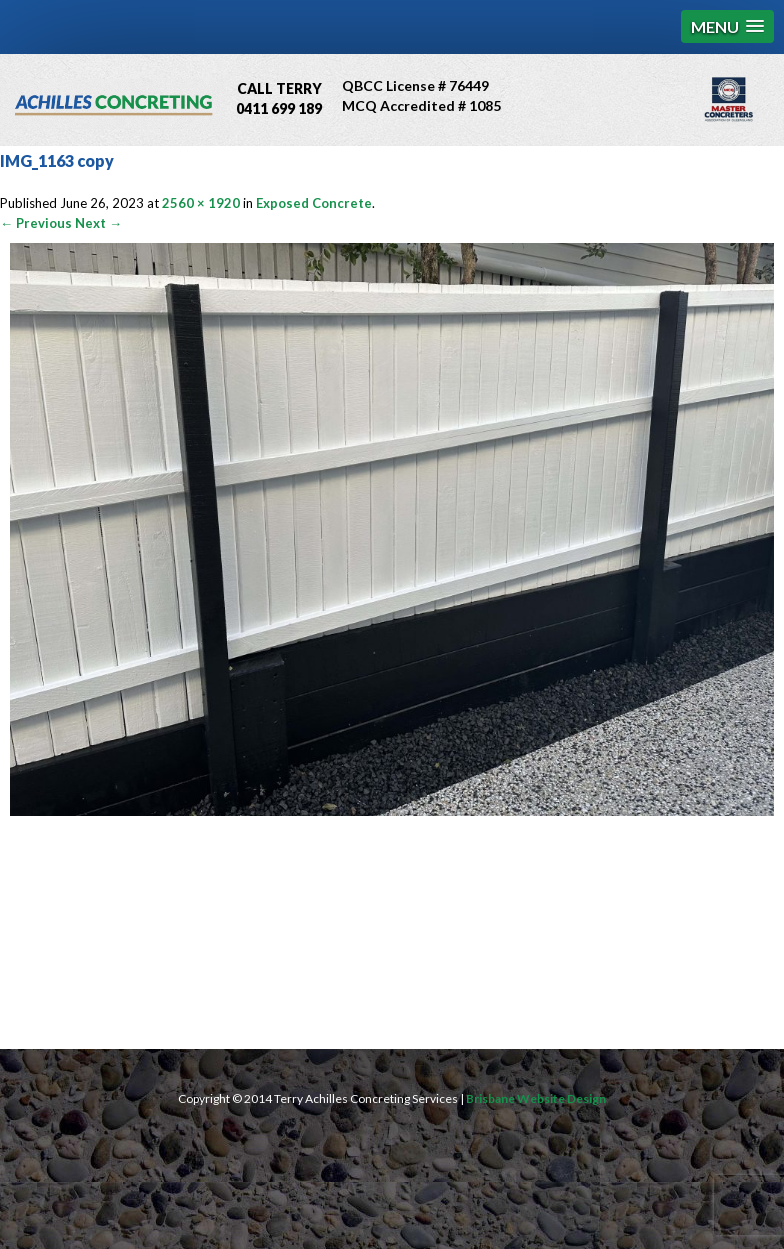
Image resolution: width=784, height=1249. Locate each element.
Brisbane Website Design (536, 1098)
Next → (98, 223)
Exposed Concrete (314, 203)
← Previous (36, 223)
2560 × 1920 (201, 203)
